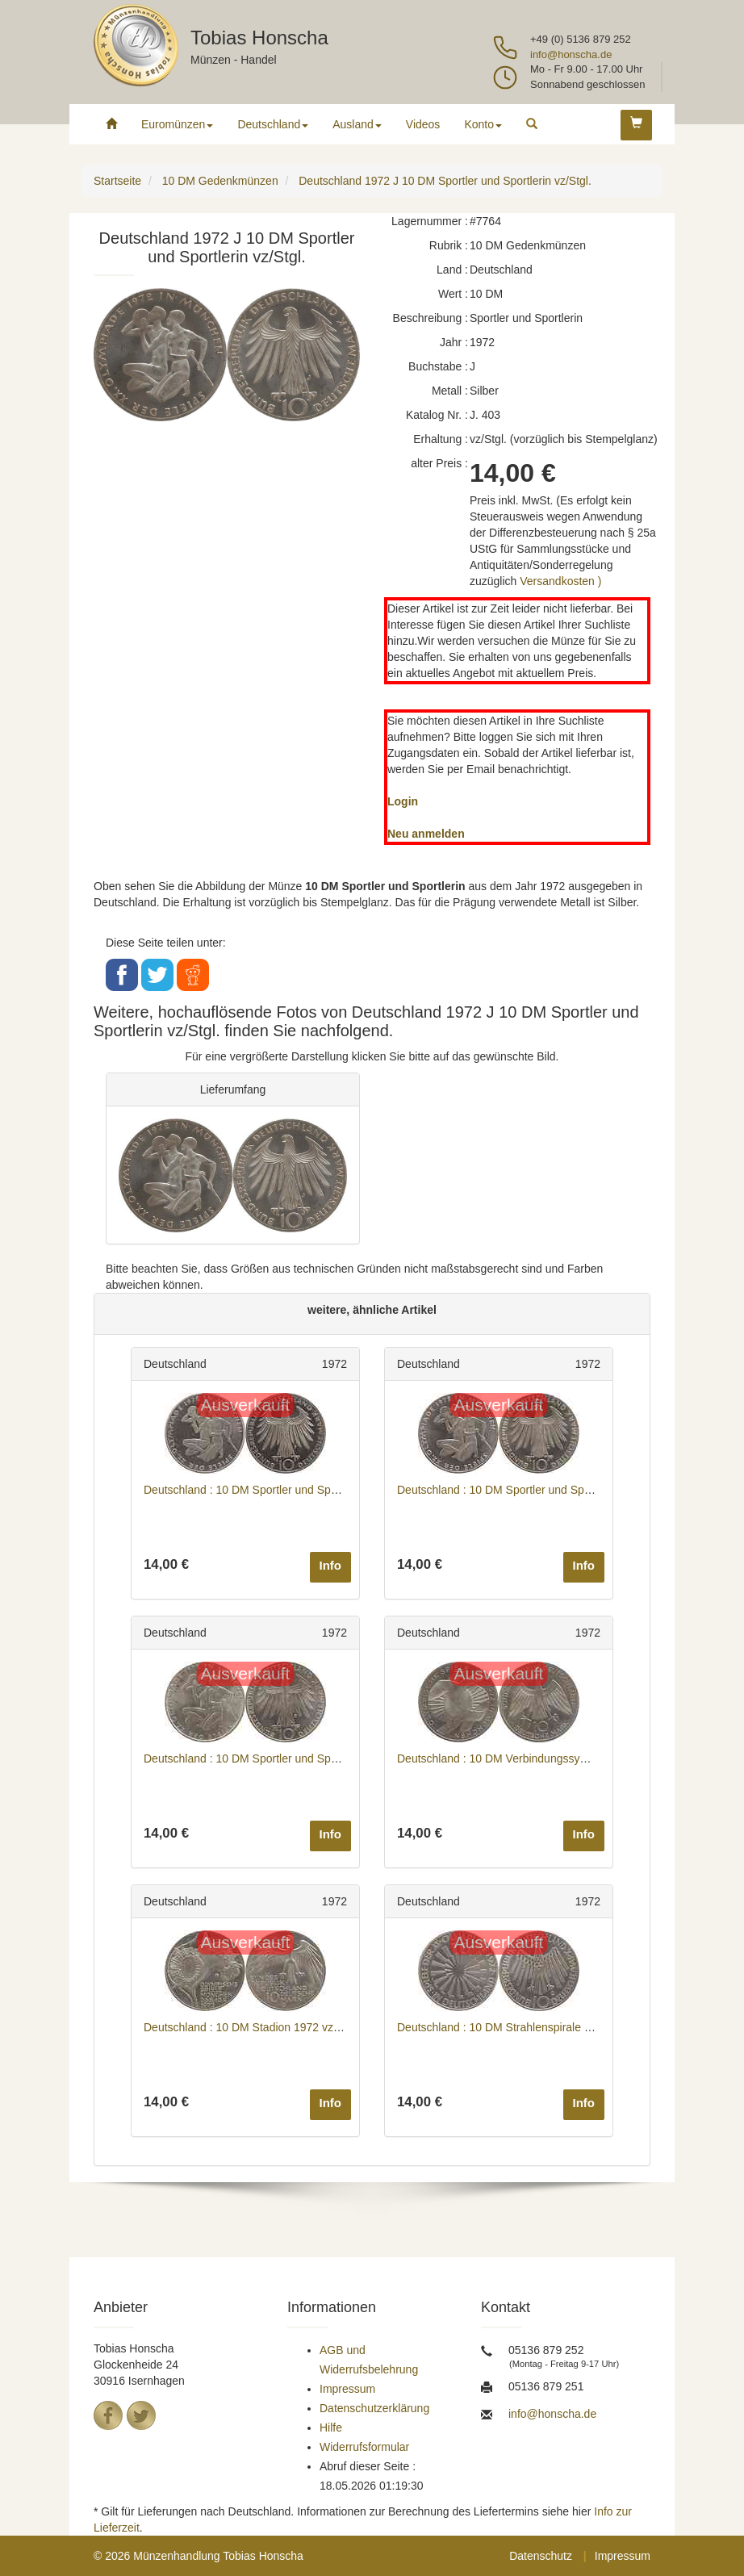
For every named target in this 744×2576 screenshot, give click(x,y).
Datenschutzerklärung (374, 2408)
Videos (423, 124)
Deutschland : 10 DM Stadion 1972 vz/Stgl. (251, 2027)
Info (331, 1565)
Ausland (357, 124)
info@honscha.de (571, 54)
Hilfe (331, 2427)
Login (402, 801)
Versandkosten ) (560, 581)
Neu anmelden (426, 833)
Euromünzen (177, 124)
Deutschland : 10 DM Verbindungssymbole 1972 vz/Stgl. (538, 1758)
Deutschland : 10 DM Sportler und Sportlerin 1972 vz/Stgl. (289, 1489)
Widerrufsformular (364, 2446)
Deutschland (272, 124)
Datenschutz (540, 2555)
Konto (483, 124)
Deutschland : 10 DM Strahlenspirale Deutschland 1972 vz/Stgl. (556, 2027)
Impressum (347, 2388)
